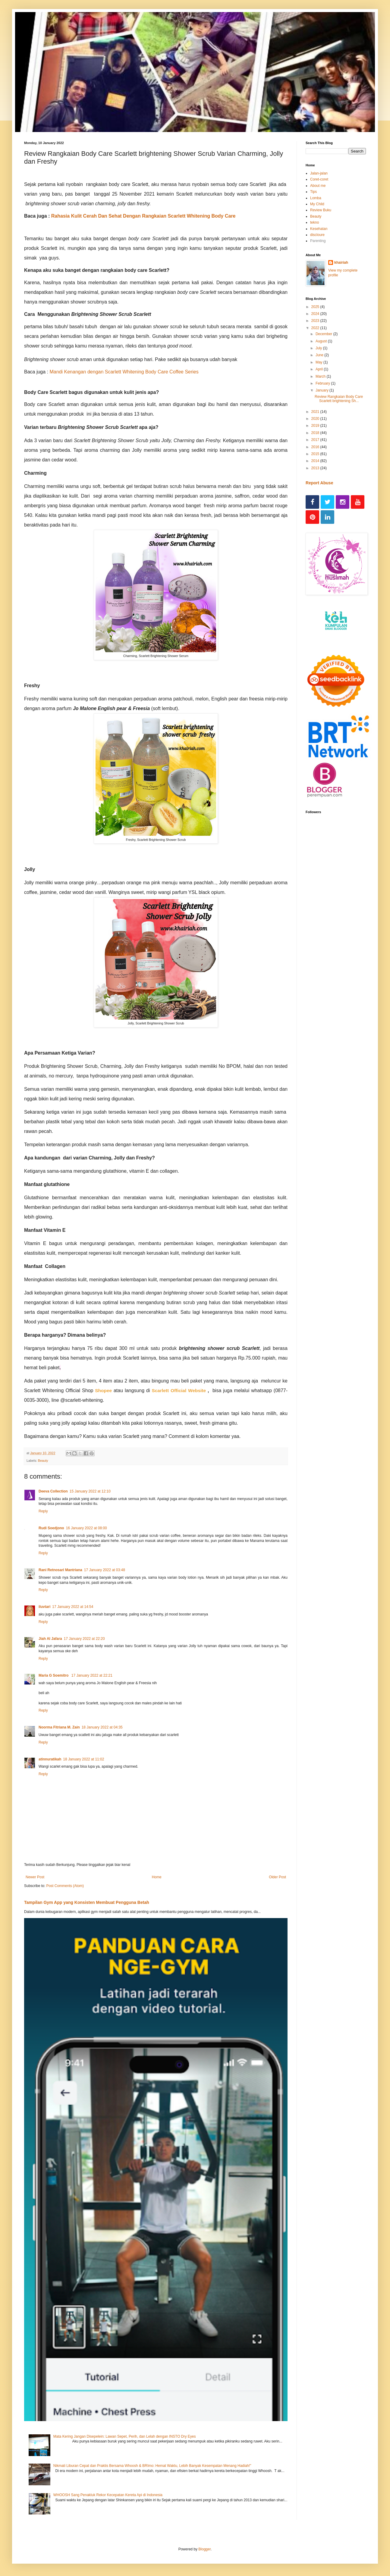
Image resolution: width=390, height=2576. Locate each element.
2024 (315, 314)
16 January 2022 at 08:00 (86, 1528)
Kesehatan (318, 229)
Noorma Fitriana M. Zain (59, 1727)
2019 (315, 425)
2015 (315, 454)
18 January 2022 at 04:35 (102, 1727)
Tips (313, 192)
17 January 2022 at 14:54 (72, 1607)
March (321, 376)
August (322, 341)
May (319, 362)
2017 (315, 440)
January (322, 390)
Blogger (204, 2549)
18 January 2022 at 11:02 (83, 1759)
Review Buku (320, 210)
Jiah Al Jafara (50, 1639)
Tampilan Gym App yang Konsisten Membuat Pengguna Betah (86, 1902)
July (319, 348)
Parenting (318, 241)
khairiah (341, 262)
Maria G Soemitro (54, 1675)
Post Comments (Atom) (65, 1886)
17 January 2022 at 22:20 (84, 1639)
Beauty (43, 1460)
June (320, 355)
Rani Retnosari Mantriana (60, 1570)
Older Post (277, 1877)
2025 (315, 307)
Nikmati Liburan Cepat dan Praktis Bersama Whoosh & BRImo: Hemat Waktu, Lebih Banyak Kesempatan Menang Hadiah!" (152, 2466)
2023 (315, 321)
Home (157, 1877)
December (324, 334)
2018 (315, 433)
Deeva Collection (53, 1491)
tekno (314, 222)
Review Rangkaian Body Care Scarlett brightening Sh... (339, 399)
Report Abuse (319, 482)
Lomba (315, 198)
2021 (315, 412)
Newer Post (35, 1877)
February (323, 383)
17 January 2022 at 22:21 (91, 1675)
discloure (317, 235)
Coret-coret (319, 179)
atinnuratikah (50, 1759)
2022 (315, 328)
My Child (317, 204)
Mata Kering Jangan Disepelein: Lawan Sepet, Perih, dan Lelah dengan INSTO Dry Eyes (124, 2436)
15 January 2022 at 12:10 (90, 1491)
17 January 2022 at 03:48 (104, 1570)
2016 (315, 447)
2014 (315, 461)
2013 (315, 468)
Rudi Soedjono (51, 1528)
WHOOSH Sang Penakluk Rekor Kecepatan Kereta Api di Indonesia (107, 2495)
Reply (43, 1511)
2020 (315, 419)
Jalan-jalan (319, 173)
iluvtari (44, 1607)
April (320, 369)
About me (318, 186)
